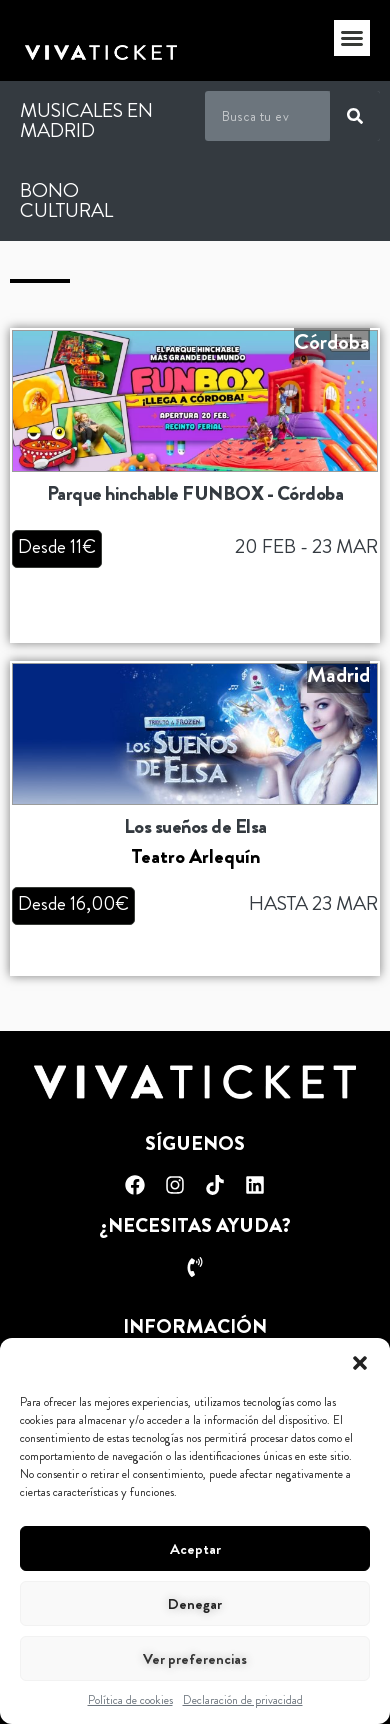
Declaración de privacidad (243, 1700)
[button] (360, 1363)
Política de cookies (130, 1700)
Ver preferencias (195, 1659)
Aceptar (195, 1549)
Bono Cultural (66, 200)
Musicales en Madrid (86, 120)
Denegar (195, 1604)
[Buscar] (355, 116)
